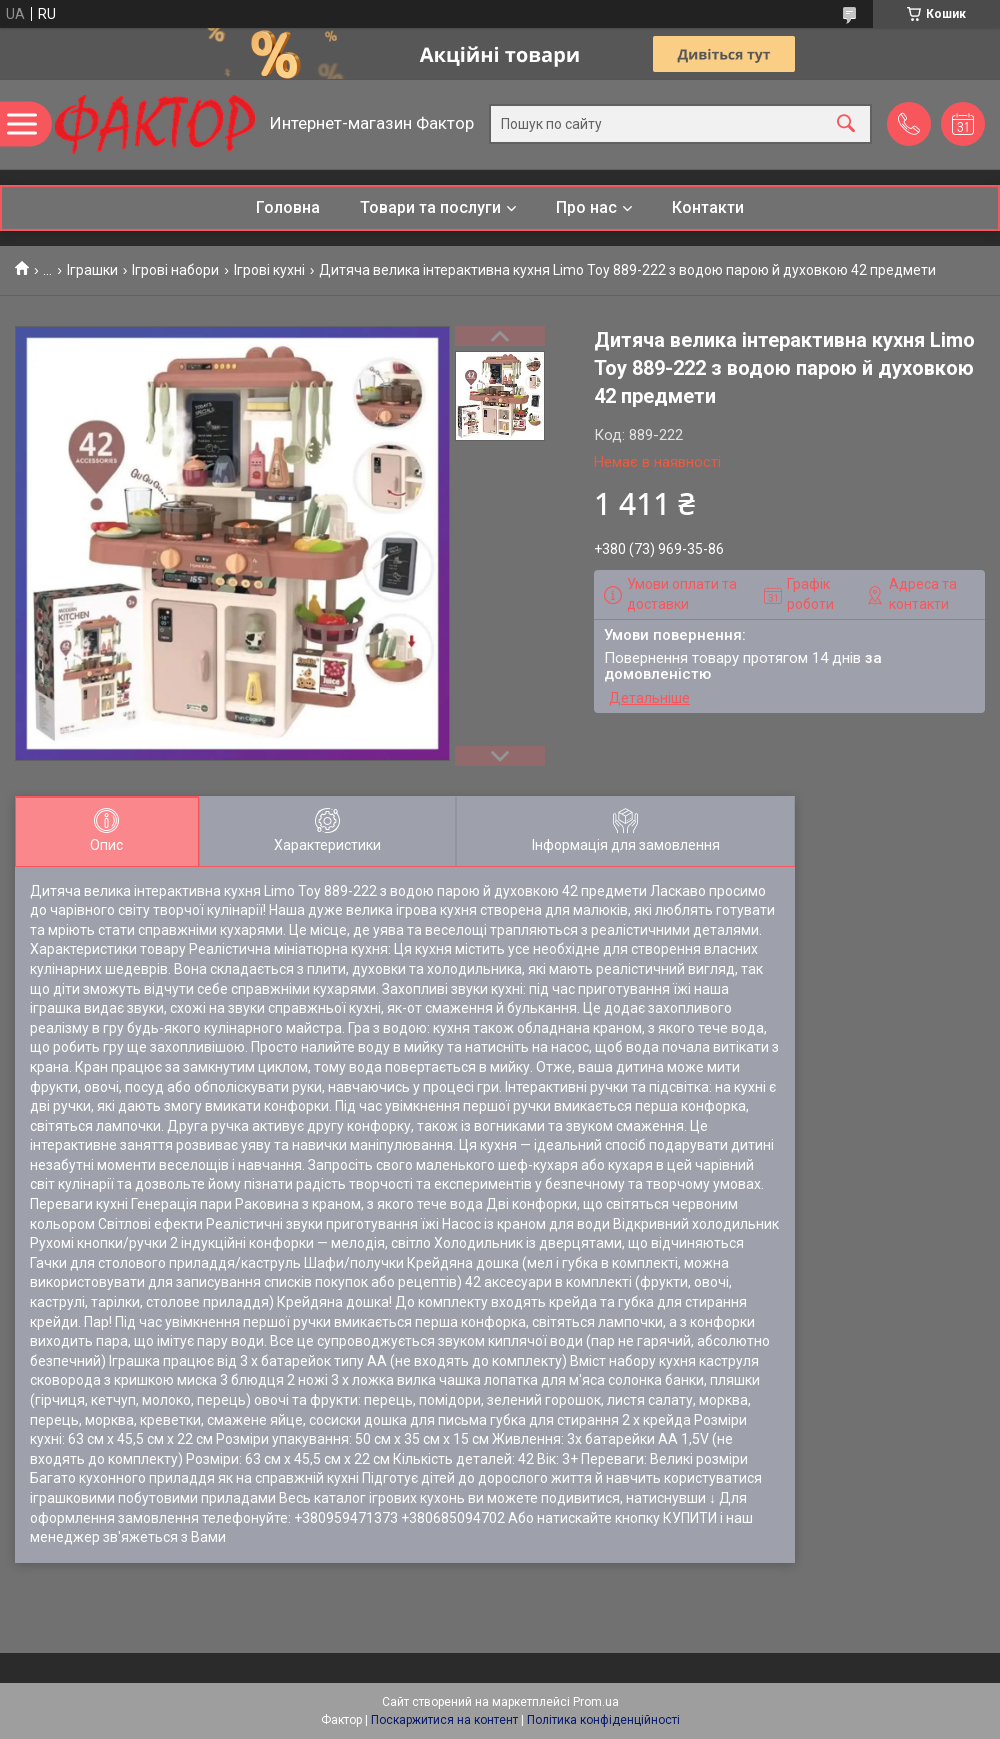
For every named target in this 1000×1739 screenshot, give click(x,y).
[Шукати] (846, 124)
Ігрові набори (175, 270)
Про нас (586, 207)
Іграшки (92, 270)
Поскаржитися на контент (444, 1720)
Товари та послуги (430, 207)
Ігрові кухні (269, 270)
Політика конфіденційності (603, 1720)
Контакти (708, 207)
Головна (288, 207)
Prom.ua (596, 1702)
